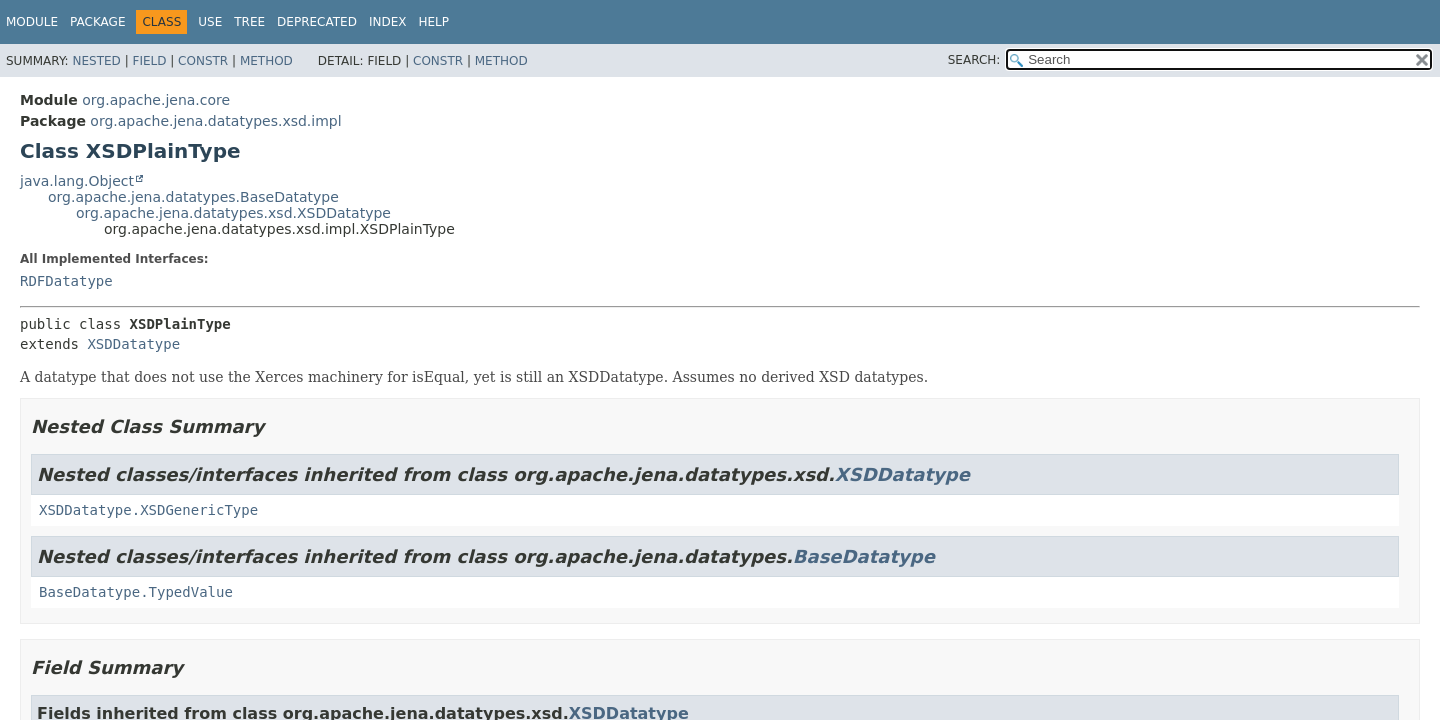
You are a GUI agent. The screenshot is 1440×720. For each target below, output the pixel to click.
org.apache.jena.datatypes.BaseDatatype (193, 197)
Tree (249, 22)
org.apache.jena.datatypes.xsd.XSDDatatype (233, 213)
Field (149, 61)
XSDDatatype (133, 344)
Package (97, 22)
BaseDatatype (864, 556)
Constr (203, 61)
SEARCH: (974, 60)
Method (266, 61)
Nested (96, 61)
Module (32, 22)
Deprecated (317, 22)
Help (433, 22)
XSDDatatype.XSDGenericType (148, 510)
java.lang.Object (77, 181)
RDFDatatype (66, 281)
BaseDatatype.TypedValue (136, 592)
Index (388, 22)
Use (210, 22)
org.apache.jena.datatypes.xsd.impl (215, 121)
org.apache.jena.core (156, 100)
